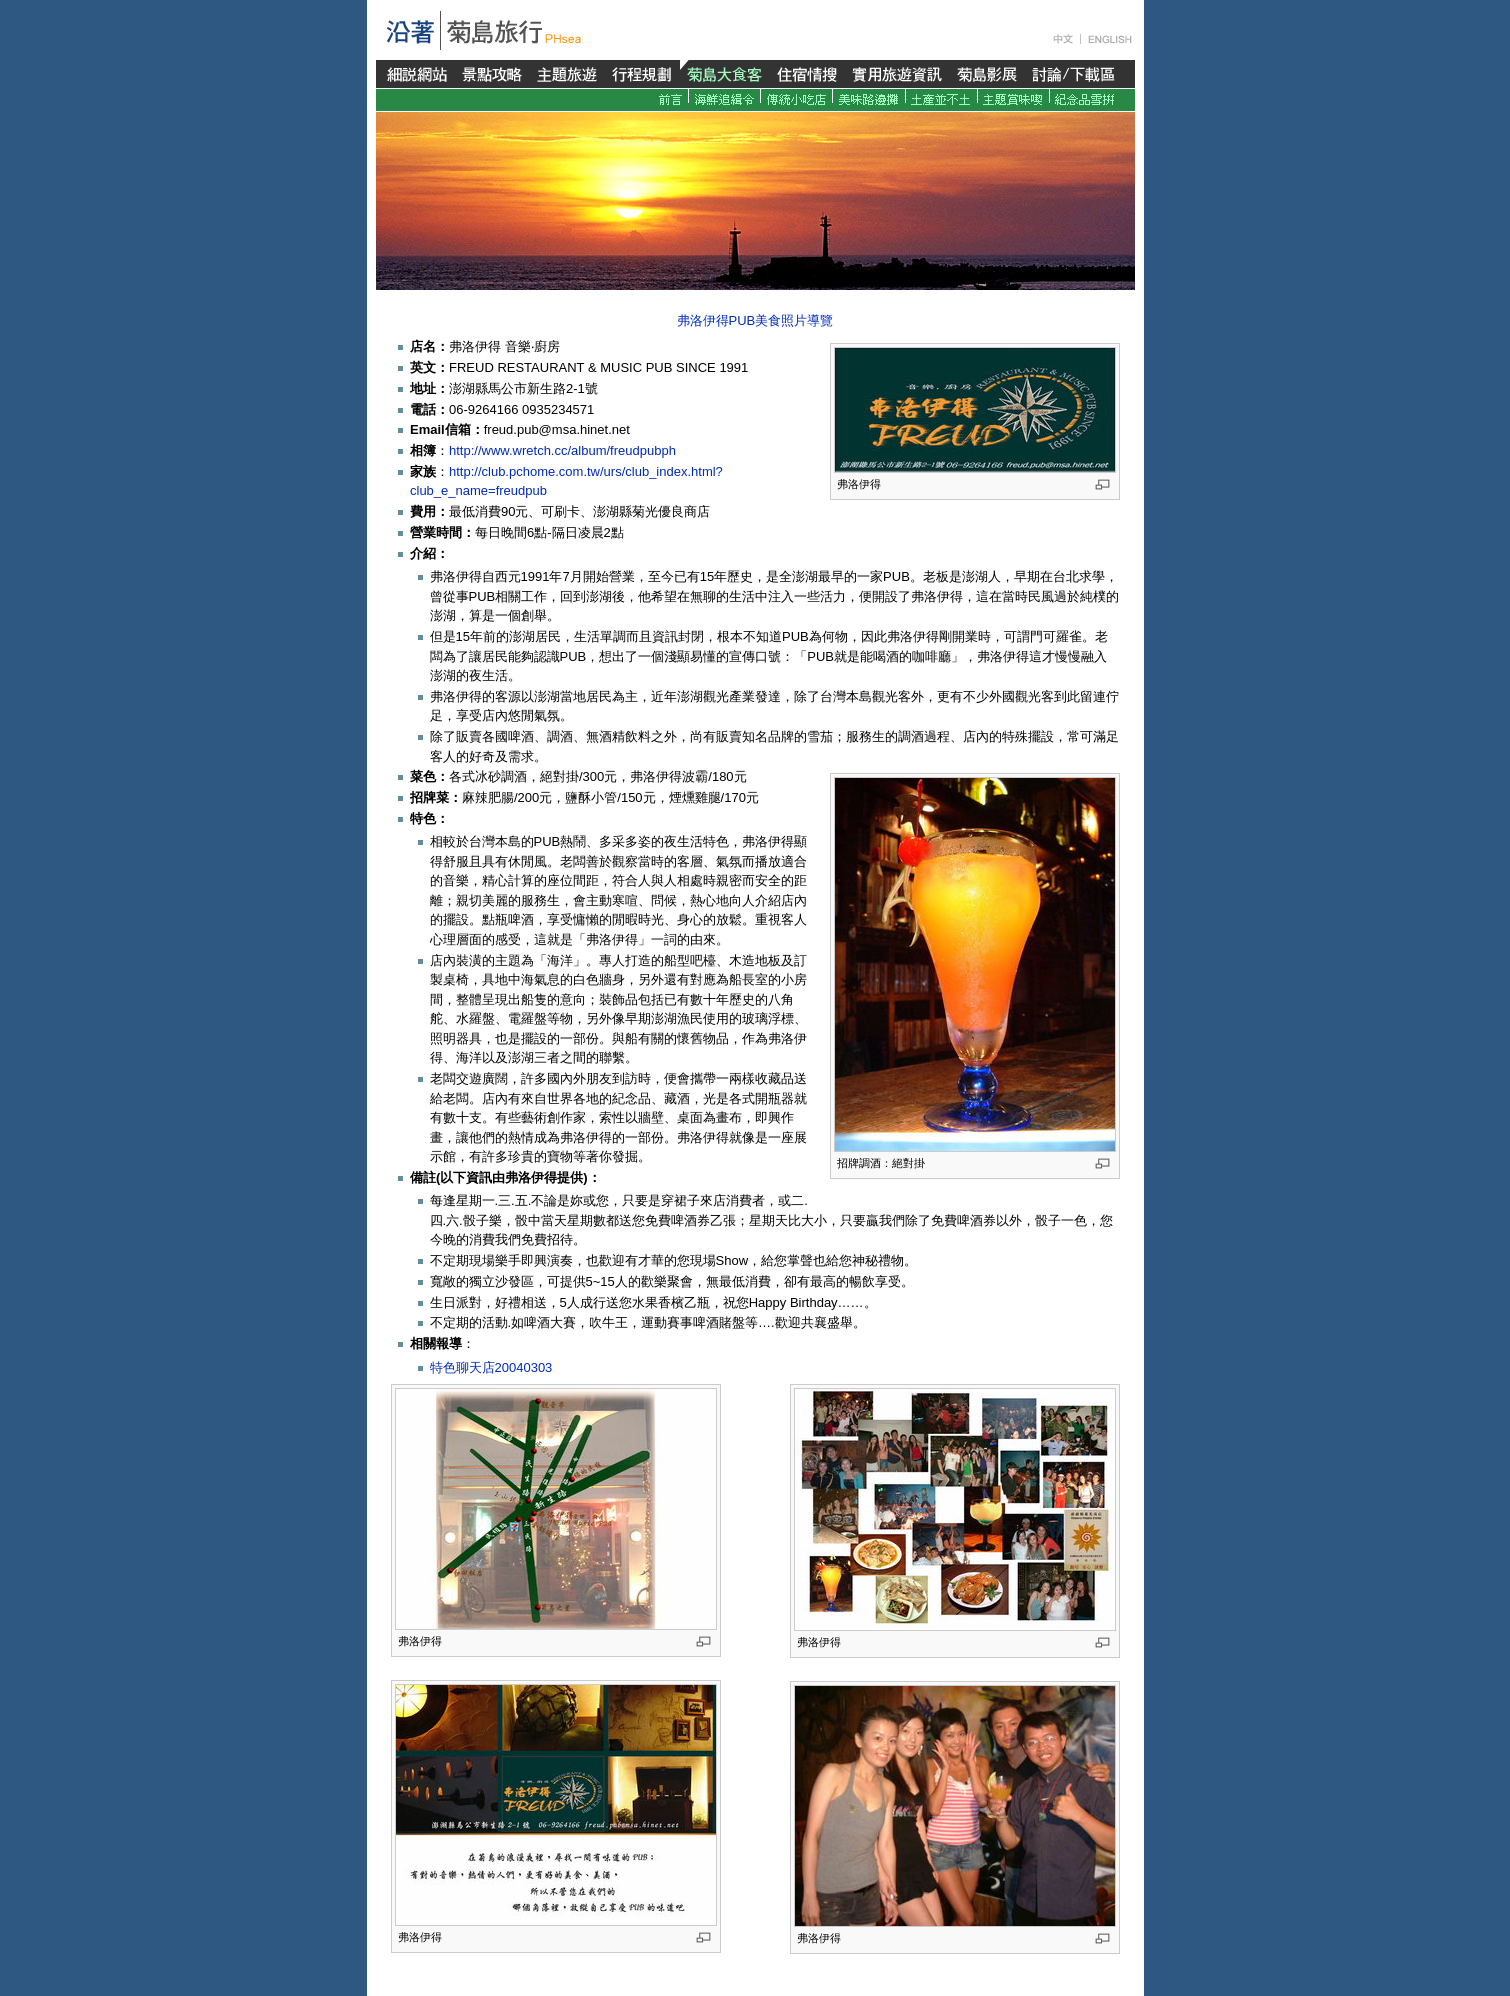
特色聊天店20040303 (491, 1367)
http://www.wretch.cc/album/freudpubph (562, 450)
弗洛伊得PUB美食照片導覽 (755, 320)
